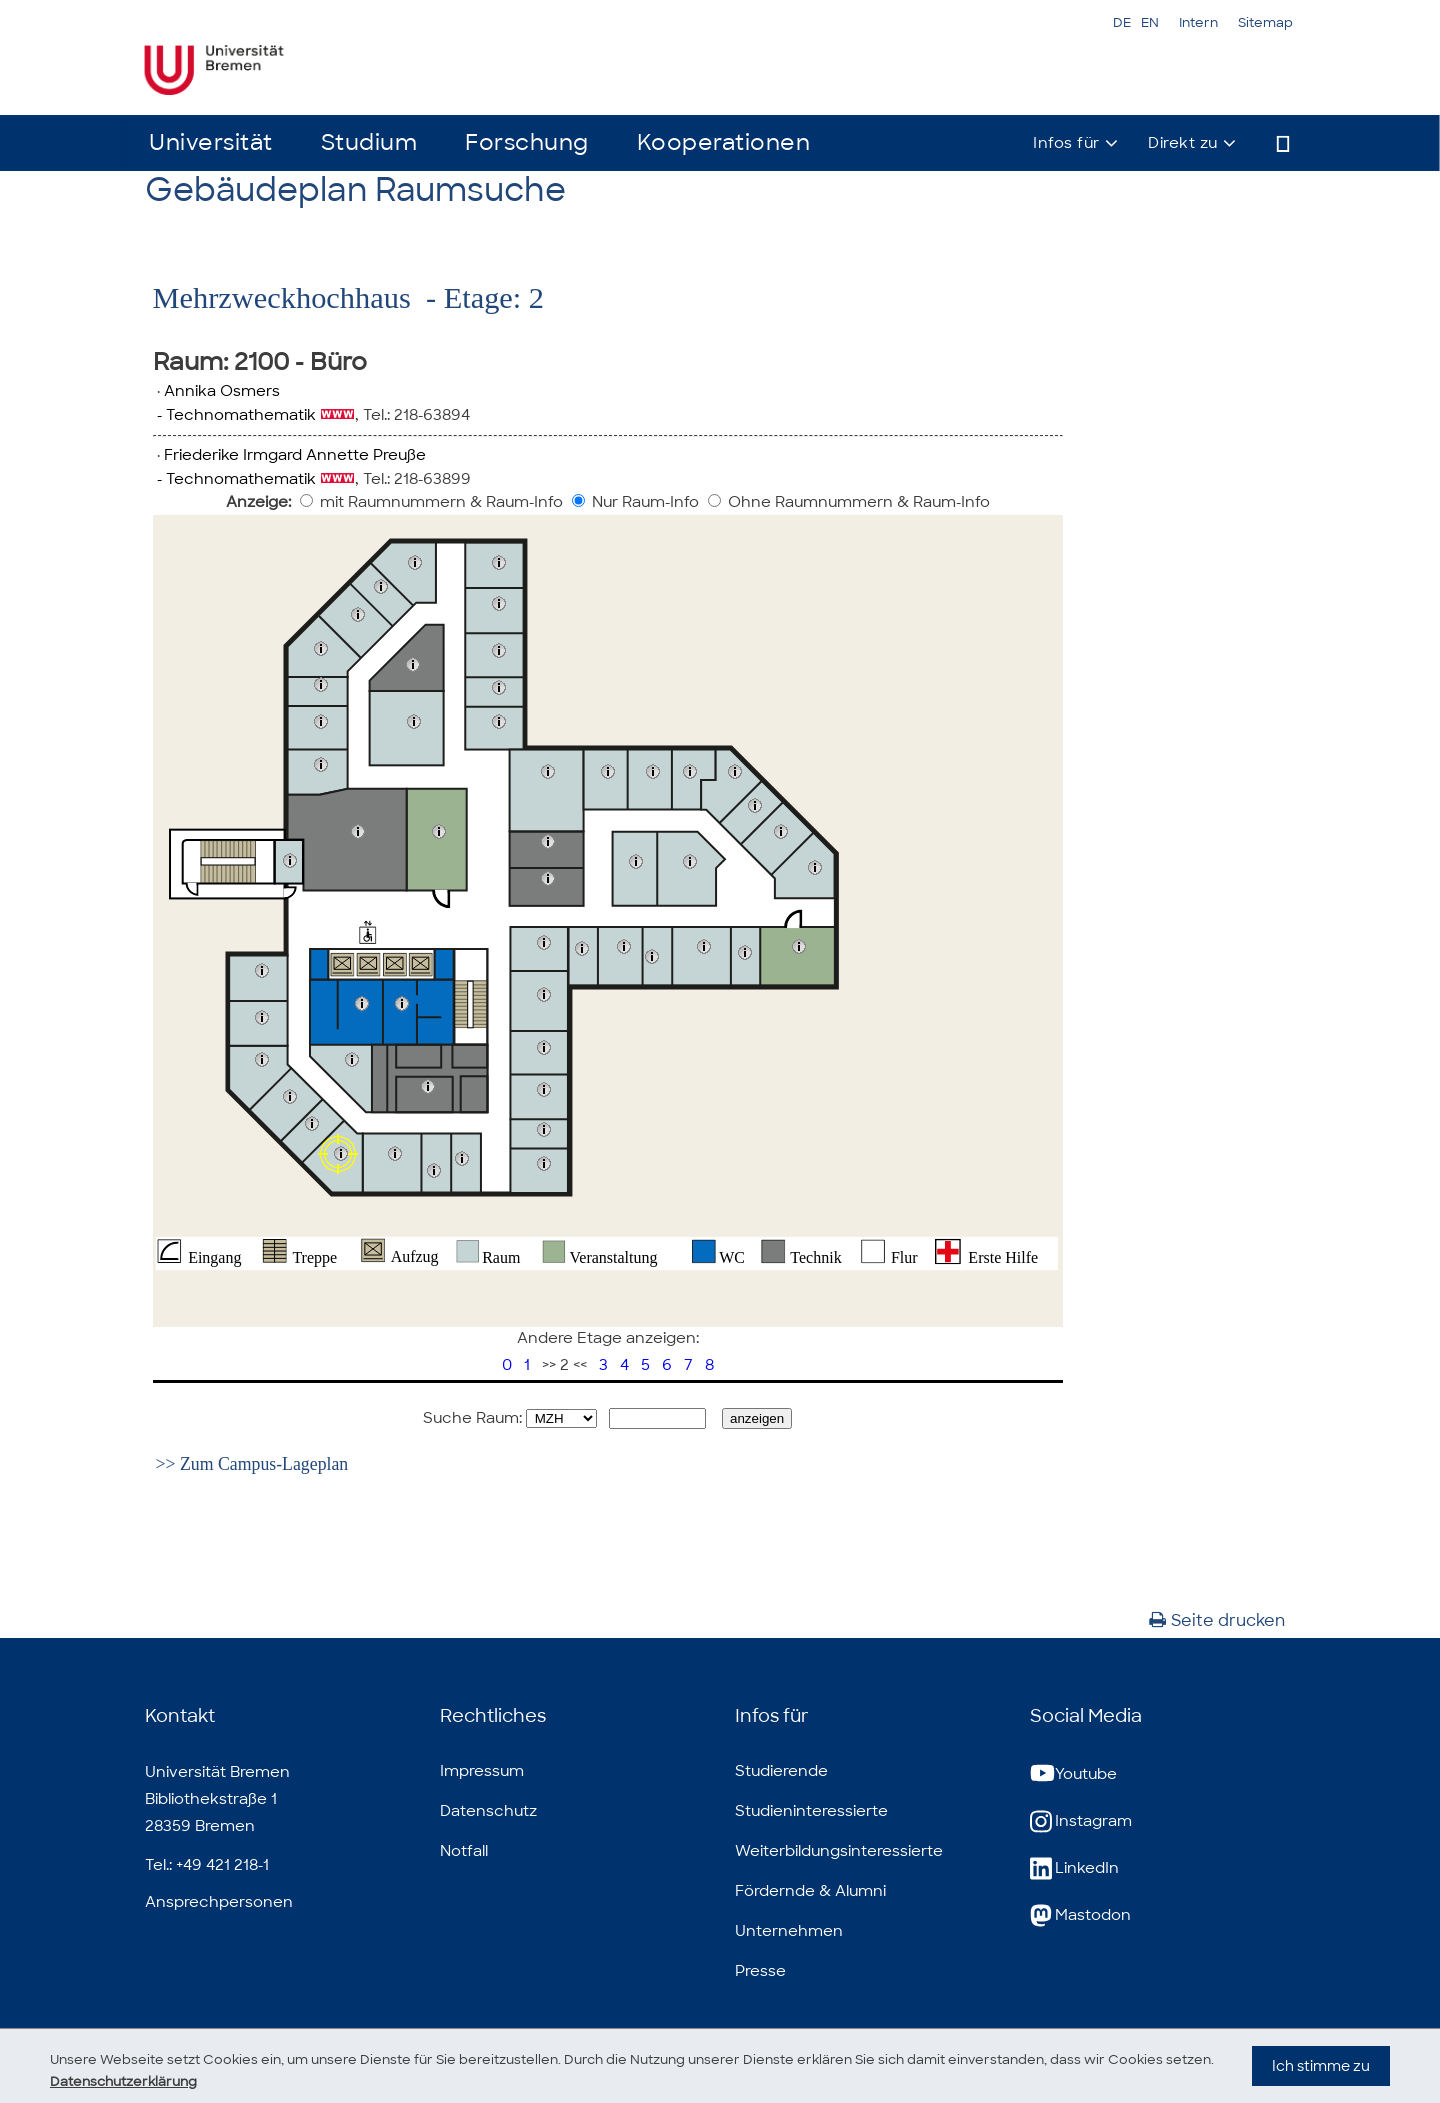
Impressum (482, 1771)
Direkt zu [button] (1183, 143)
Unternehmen (789, 1931)
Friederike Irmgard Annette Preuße (295, 455)
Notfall (464, 1851)
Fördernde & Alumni (810, 1891)
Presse (760, 1971)
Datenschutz (488, 1811)
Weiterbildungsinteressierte (839, 1851)
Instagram (1081, 1821)
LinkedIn (1074, 1868)
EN (1150, 22)
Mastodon (1080, 1915)
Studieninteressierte (811, 1811)
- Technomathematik (234, 415)
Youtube (1073, 1774)
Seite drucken (1217, 1620)
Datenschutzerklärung (184, 2081)
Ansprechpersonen (219, 1902)
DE (1122, 22)
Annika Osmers (222, 391)
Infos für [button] (1066, 143)
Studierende (781, 1771)
